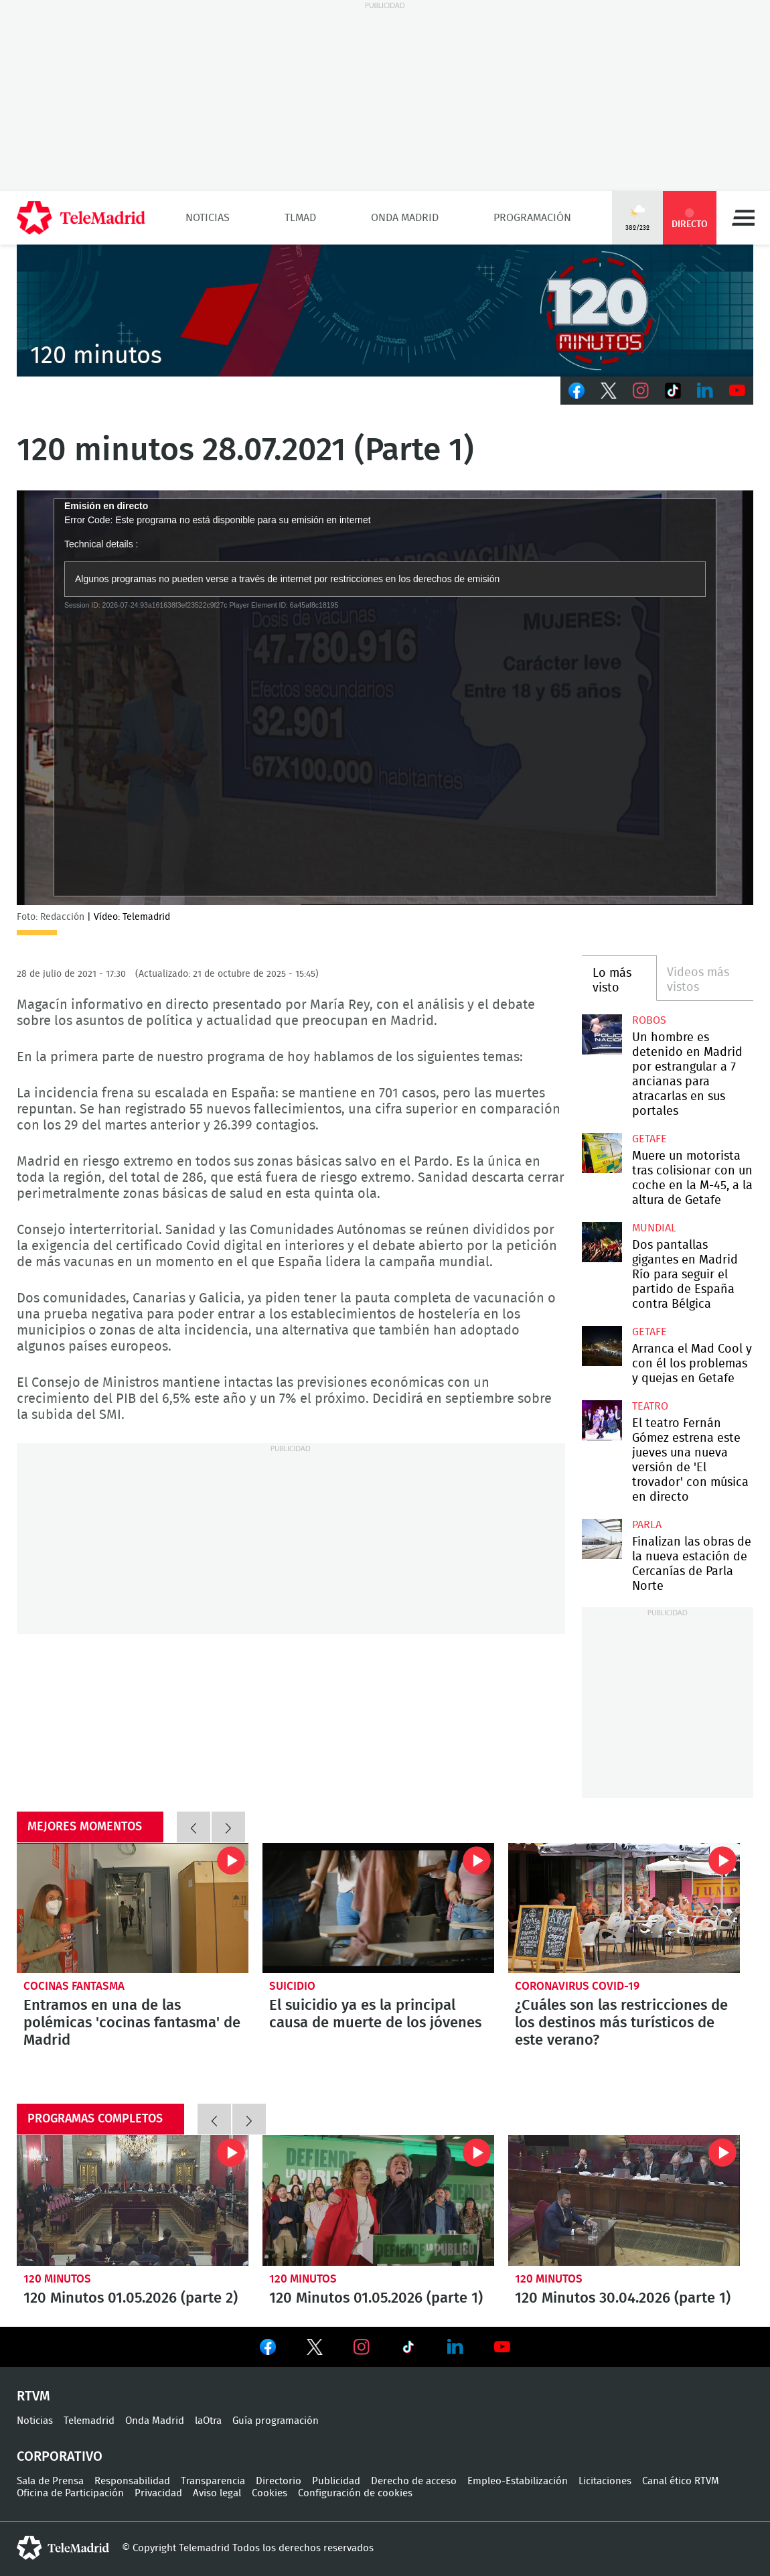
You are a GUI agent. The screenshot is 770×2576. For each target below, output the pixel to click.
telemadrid (63, 2548)
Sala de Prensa (50, 2481)
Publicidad (336, 2481)
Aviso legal (217, 2493)
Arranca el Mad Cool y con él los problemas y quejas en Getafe (602, 1346)
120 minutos (57, 2279)
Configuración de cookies (355, 2493)
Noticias (207, 217)
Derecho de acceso (414, 2481)
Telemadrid (89, 2421)
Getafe (649, 1139)
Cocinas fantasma (74, 1986)
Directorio (278, 2481)
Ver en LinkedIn (455, 2346)
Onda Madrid (405, 217)
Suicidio (292, 1986)
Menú (743, 218)
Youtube (737, 391)
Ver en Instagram (361, 2346)
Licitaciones (605, 2481)
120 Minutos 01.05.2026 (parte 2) (132, 2200)
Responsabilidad (132, 2481)
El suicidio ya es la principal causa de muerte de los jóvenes (378, 1908)
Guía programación (275, 2421)
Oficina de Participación (70, 2493)
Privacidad (158, 2493)
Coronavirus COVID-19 (577, 1986)
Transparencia (213, 2481)
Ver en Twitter (314, 2349)
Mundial (654, 1228)
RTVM (33, 2396)
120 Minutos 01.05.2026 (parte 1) (378, 2200)
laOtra (208, 2421)
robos (649, 1020)
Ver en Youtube (502, 2346)
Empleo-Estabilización (517, 2481)
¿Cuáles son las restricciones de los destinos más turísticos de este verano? (624, 1908)
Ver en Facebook (267, 2349)
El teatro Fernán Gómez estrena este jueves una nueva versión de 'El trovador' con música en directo (602, 1420)
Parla (647, 1524)
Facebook (576, 391)
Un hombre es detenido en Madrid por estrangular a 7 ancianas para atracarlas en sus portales (602, 1034)
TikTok (673, 391)
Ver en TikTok (408, 2349)
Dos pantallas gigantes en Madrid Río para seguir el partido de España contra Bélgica (602, 1242)
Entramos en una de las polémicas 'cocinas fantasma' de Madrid (132, 1908)
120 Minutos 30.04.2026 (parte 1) (624, 2200)
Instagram (641, 391)
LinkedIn (705, 391)
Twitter (609, 391)
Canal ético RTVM (680, 2481)
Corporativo (59, 2456)
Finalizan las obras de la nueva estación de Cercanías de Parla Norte (602, 1539)
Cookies (269, 2493)
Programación (532, 217)
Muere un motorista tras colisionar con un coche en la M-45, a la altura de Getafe (602, 1153)
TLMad (300, 217)
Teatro (650, 1406)
